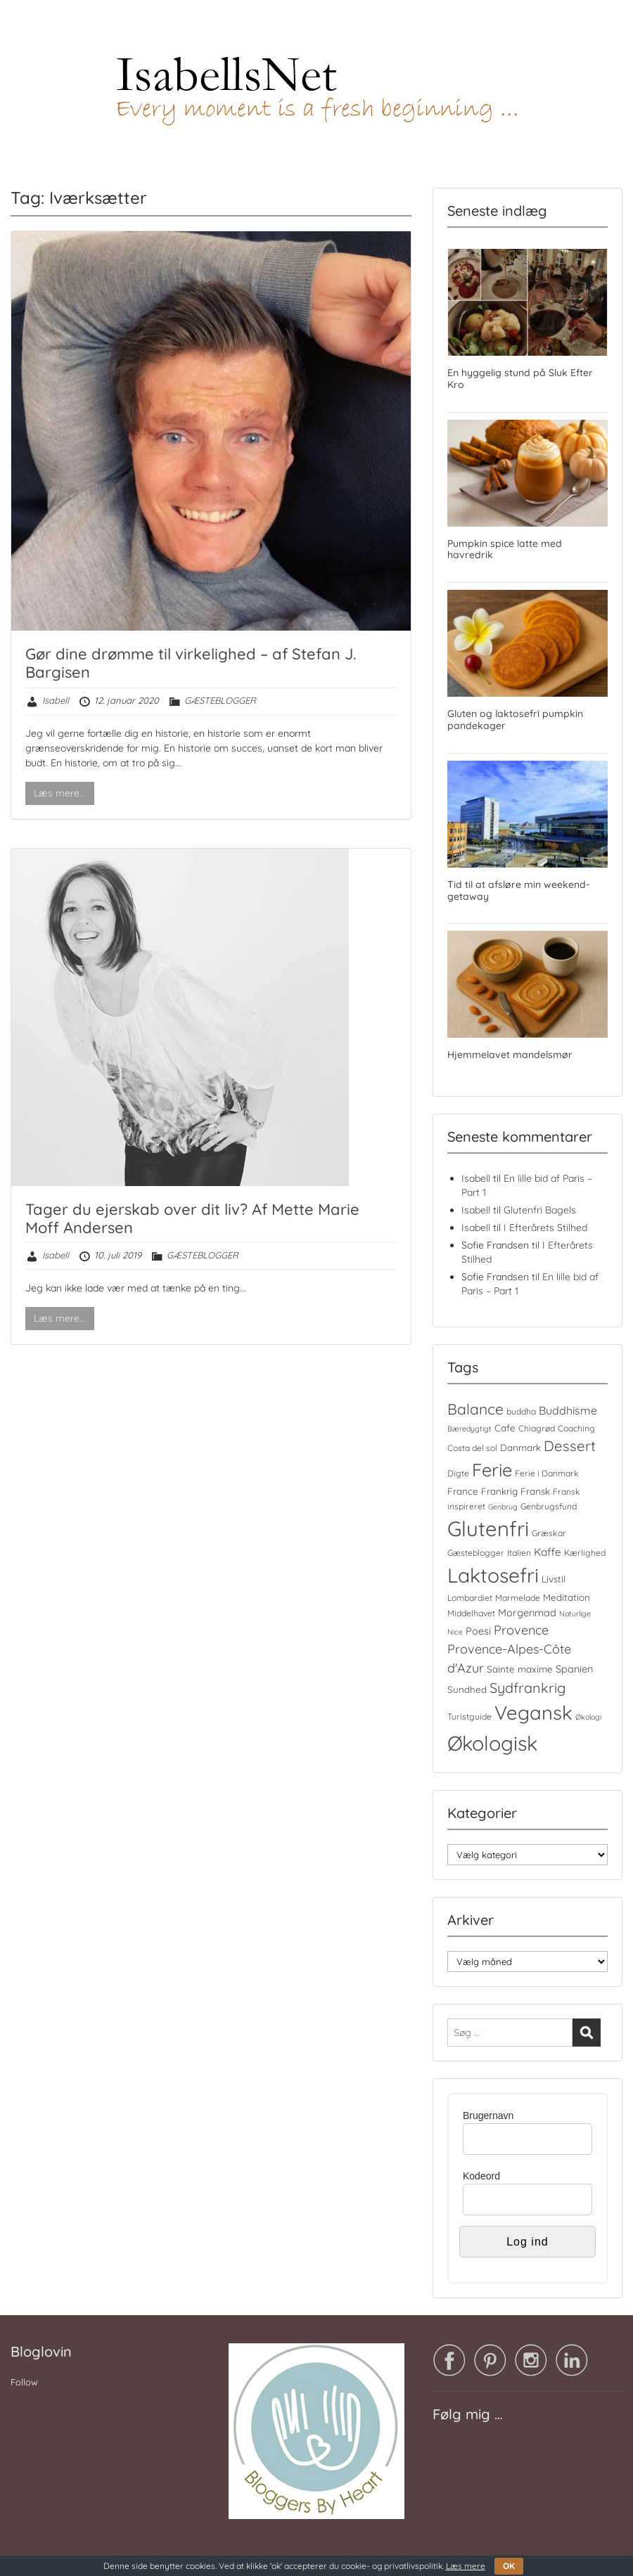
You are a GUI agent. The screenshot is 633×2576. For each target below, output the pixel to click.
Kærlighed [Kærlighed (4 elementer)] (585, 1552)
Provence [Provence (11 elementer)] (521, 1630)
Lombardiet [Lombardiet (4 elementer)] (469, 1597)
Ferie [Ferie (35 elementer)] (492, 1470)
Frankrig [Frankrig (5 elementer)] (499, 1491)
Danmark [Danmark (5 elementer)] (520, 1447)
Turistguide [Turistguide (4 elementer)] (469, 1716)
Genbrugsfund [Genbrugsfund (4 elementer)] (548, 1506)
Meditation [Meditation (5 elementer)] (566, 1597)
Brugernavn (488, 2115)
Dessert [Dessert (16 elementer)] (570, 1446)
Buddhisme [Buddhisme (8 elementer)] (568, 1410)
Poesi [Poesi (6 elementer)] (478, 1630)
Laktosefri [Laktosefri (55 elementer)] (493, 1575)
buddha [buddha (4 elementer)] (521, 1411)
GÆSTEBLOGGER (220, 700)
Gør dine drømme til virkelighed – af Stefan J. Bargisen (190, 663)
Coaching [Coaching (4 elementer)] (576, 1428)
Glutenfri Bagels (540, 1210)
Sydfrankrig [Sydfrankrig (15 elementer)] (527, 1687)
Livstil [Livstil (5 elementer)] (553, 1579)
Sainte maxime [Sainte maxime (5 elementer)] (520, 1669)
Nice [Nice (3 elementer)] (455, 1632)
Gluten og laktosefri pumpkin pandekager (515, 719)
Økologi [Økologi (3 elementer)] (588, 1717)
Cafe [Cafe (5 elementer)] (505, 1428)
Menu (25, 39)
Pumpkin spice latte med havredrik (504, 549)
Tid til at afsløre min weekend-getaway (518, 890)
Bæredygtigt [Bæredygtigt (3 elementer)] (469, 1429)
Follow (24, 2382)
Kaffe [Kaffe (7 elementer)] (547, 1552)
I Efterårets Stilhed (545, 1227)
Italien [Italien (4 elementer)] (519, 1552)
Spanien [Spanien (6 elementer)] (574, 1668)
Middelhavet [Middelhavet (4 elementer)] (471, 1613)
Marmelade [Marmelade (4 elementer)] (517, 1597)
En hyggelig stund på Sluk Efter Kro (520, 378)
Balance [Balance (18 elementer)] (475, 1409)
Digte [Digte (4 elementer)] (458, 1473)
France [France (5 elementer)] (462, 1491)
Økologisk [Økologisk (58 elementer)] (492, 1743)
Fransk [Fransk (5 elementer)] (535, 1491)
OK (509, 2566)
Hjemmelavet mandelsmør (510, 1054)
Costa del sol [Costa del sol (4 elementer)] (472, 1448)
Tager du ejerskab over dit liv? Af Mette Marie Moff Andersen (192, 1218)
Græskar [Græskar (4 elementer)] (549, 1533)
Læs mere (465, 2566)
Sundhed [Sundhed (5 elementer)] (467, 1689)
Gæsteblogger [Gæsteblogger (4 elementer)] (475, 1552)
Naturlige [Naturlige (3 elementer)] (575, 1613)
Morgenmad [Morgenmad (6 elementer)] (527, 1612)
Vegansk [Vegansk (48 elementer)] (533, 1713)
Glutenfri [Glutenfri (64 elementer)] (488, 1528)
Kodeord (481, 2176)
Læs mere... (60, 793)
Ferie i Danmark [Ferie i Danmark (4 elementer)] (547, 1473)
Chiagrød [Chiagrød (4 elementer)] (536, 1428)
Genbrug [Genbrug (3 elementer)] (503, 1507)
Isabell (55, 700)
